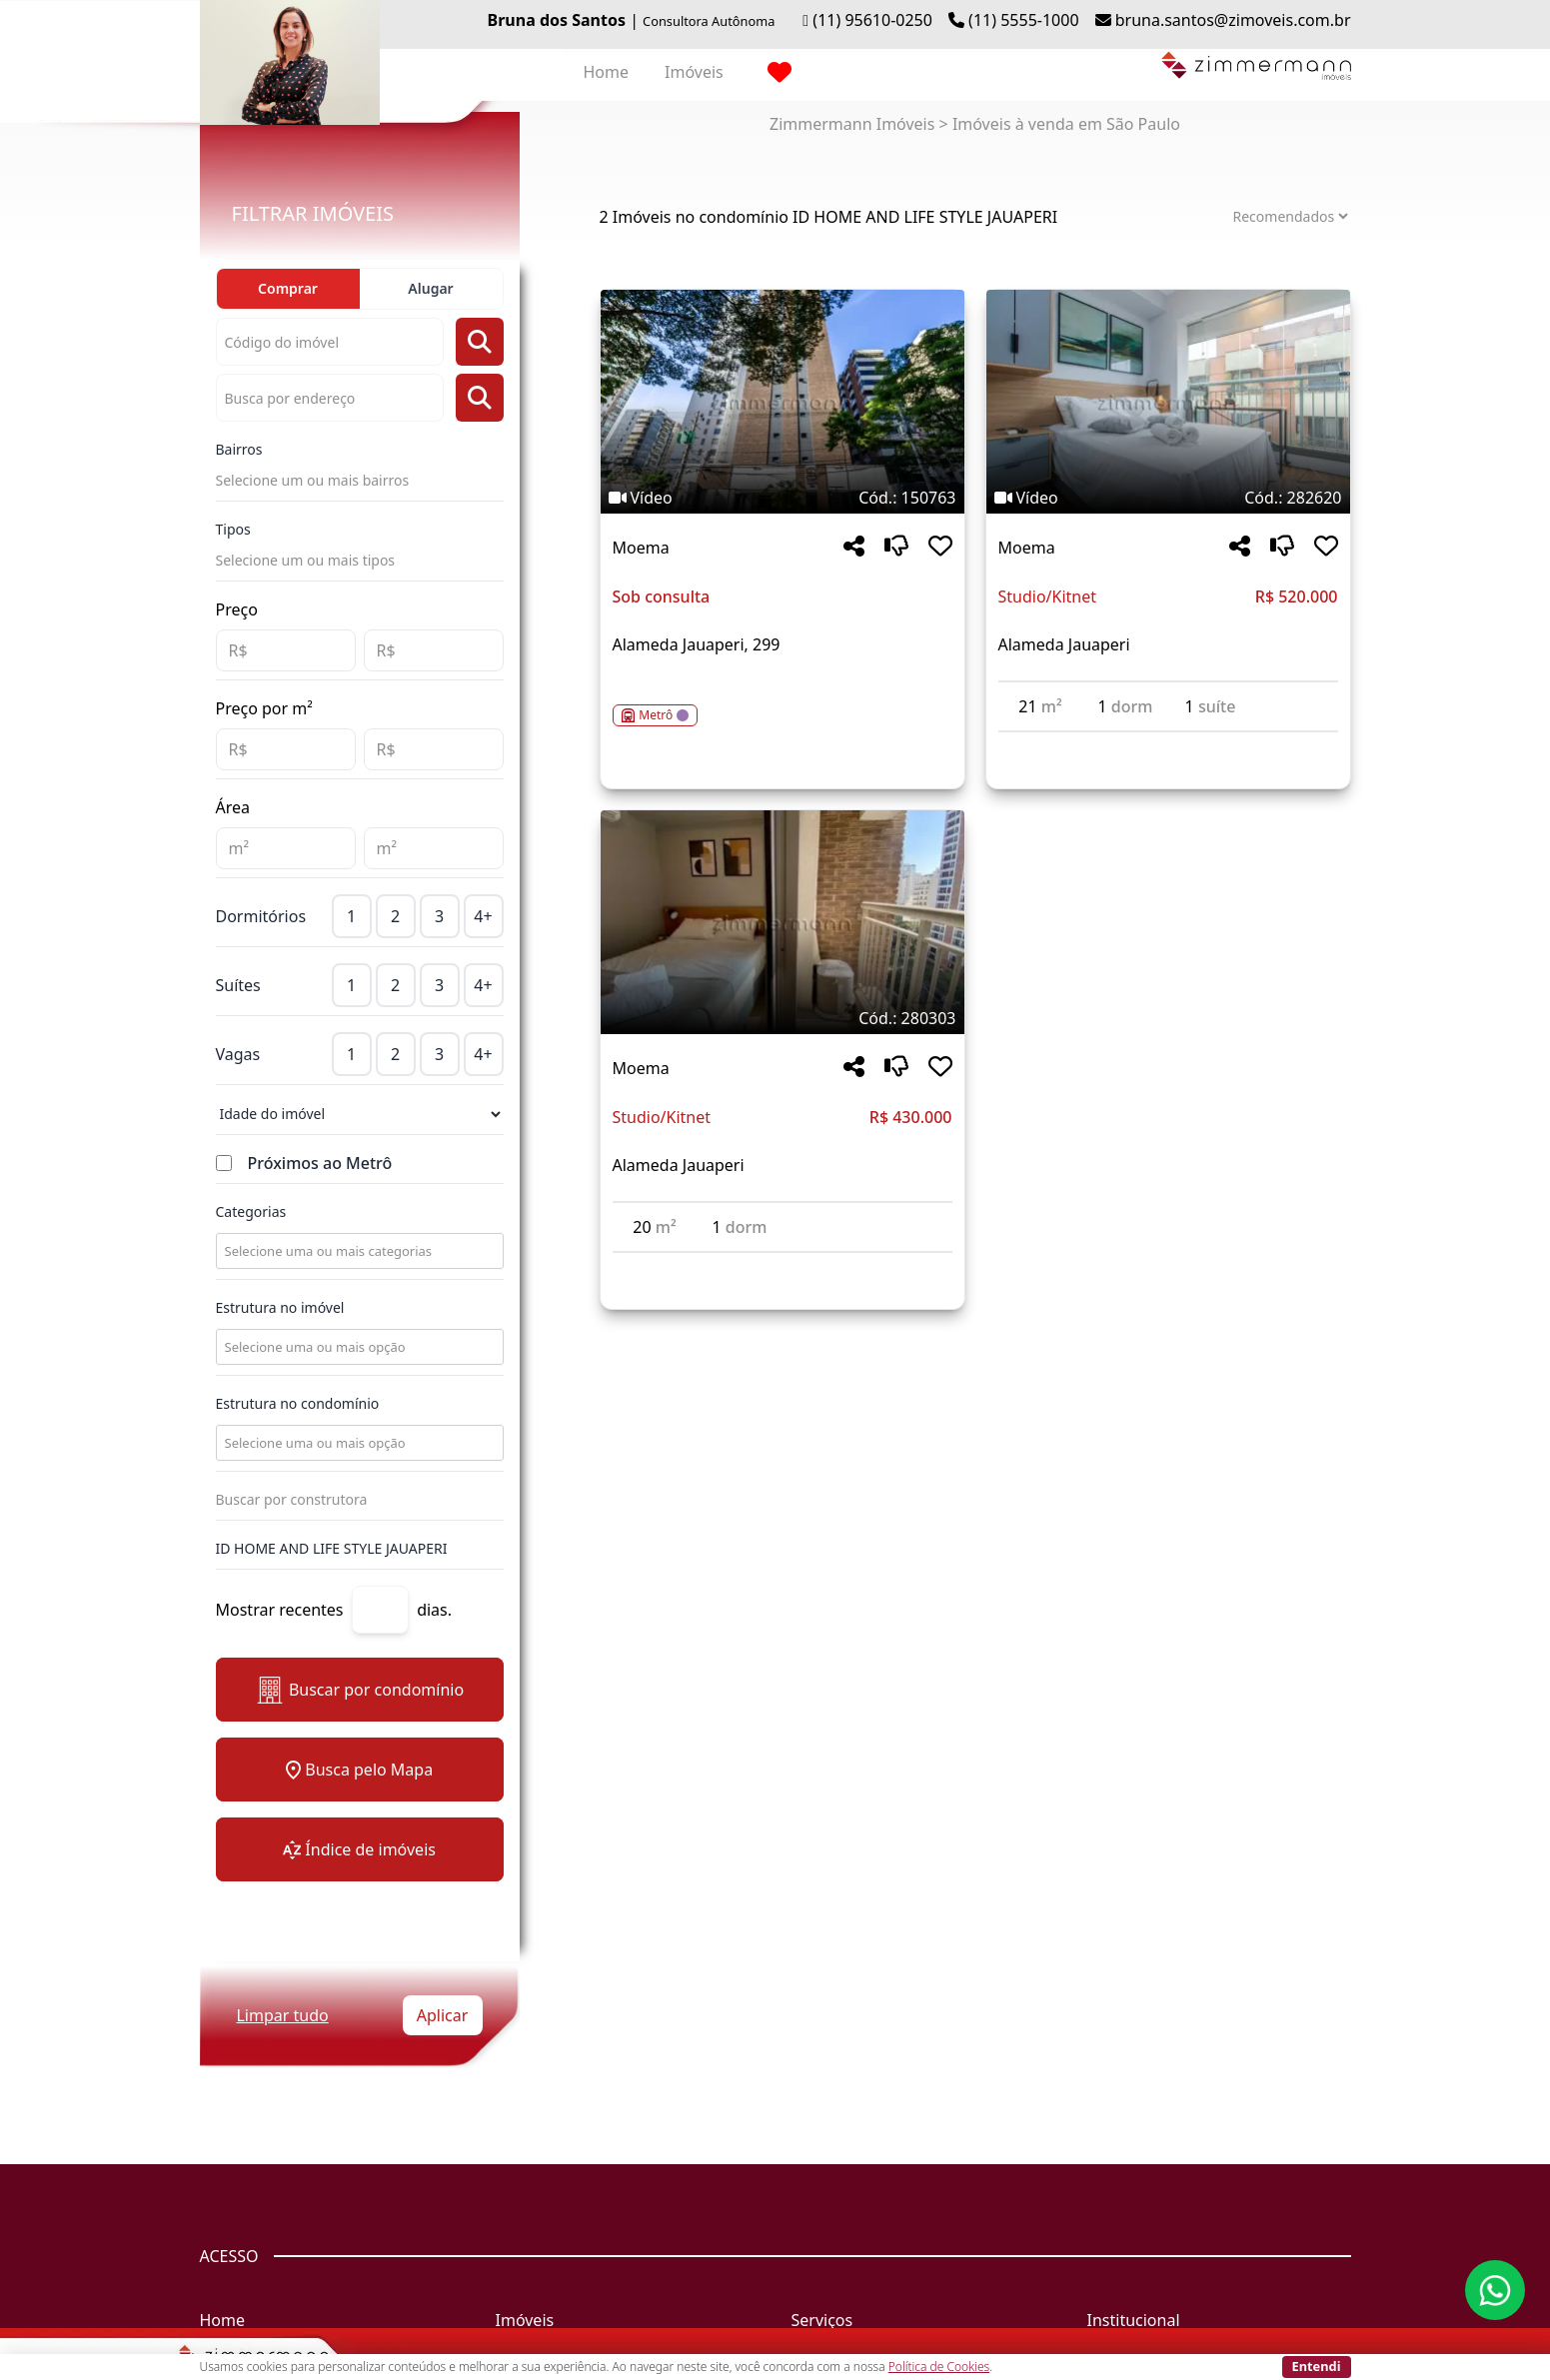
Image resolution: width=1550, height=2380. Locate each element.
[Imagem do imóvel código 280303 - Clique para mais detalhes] (782, 922)
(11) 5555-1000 (1023, 20)
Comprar (288, 288)
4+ (483, 916)
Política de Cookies (938, 2366)
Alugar (430, 288)
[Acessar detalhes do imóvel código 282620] (1168, 744)
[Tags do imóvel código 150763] (782, 498)
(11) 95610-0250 (872, 20)
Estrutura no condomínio (298, 1403)
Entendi (1316, 2366)
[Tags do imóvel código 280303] (782, 1018)
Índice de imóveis (359, 1849)
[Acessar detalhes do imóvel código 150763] (782, 703)
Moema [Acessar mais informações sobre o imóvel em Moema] (641, 548)
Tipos (233, 529)
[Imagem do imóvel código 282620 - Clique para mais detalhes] (1168, 402)
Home (607, 72)
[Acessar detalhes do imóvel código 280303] (782, 1265)
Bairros (239, 449)
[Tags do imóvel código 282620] (1168, 498)
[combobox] (358, 1251)
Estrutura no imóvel (280, 1307)
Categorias (251, 1211)
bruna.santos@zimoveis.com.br (1233, 20)
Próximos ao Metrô (320, 1163)
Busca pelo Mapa (359, 1770)
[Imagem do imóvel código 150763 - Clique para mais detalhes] (782, 402)
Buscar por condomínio (359, 1690)
